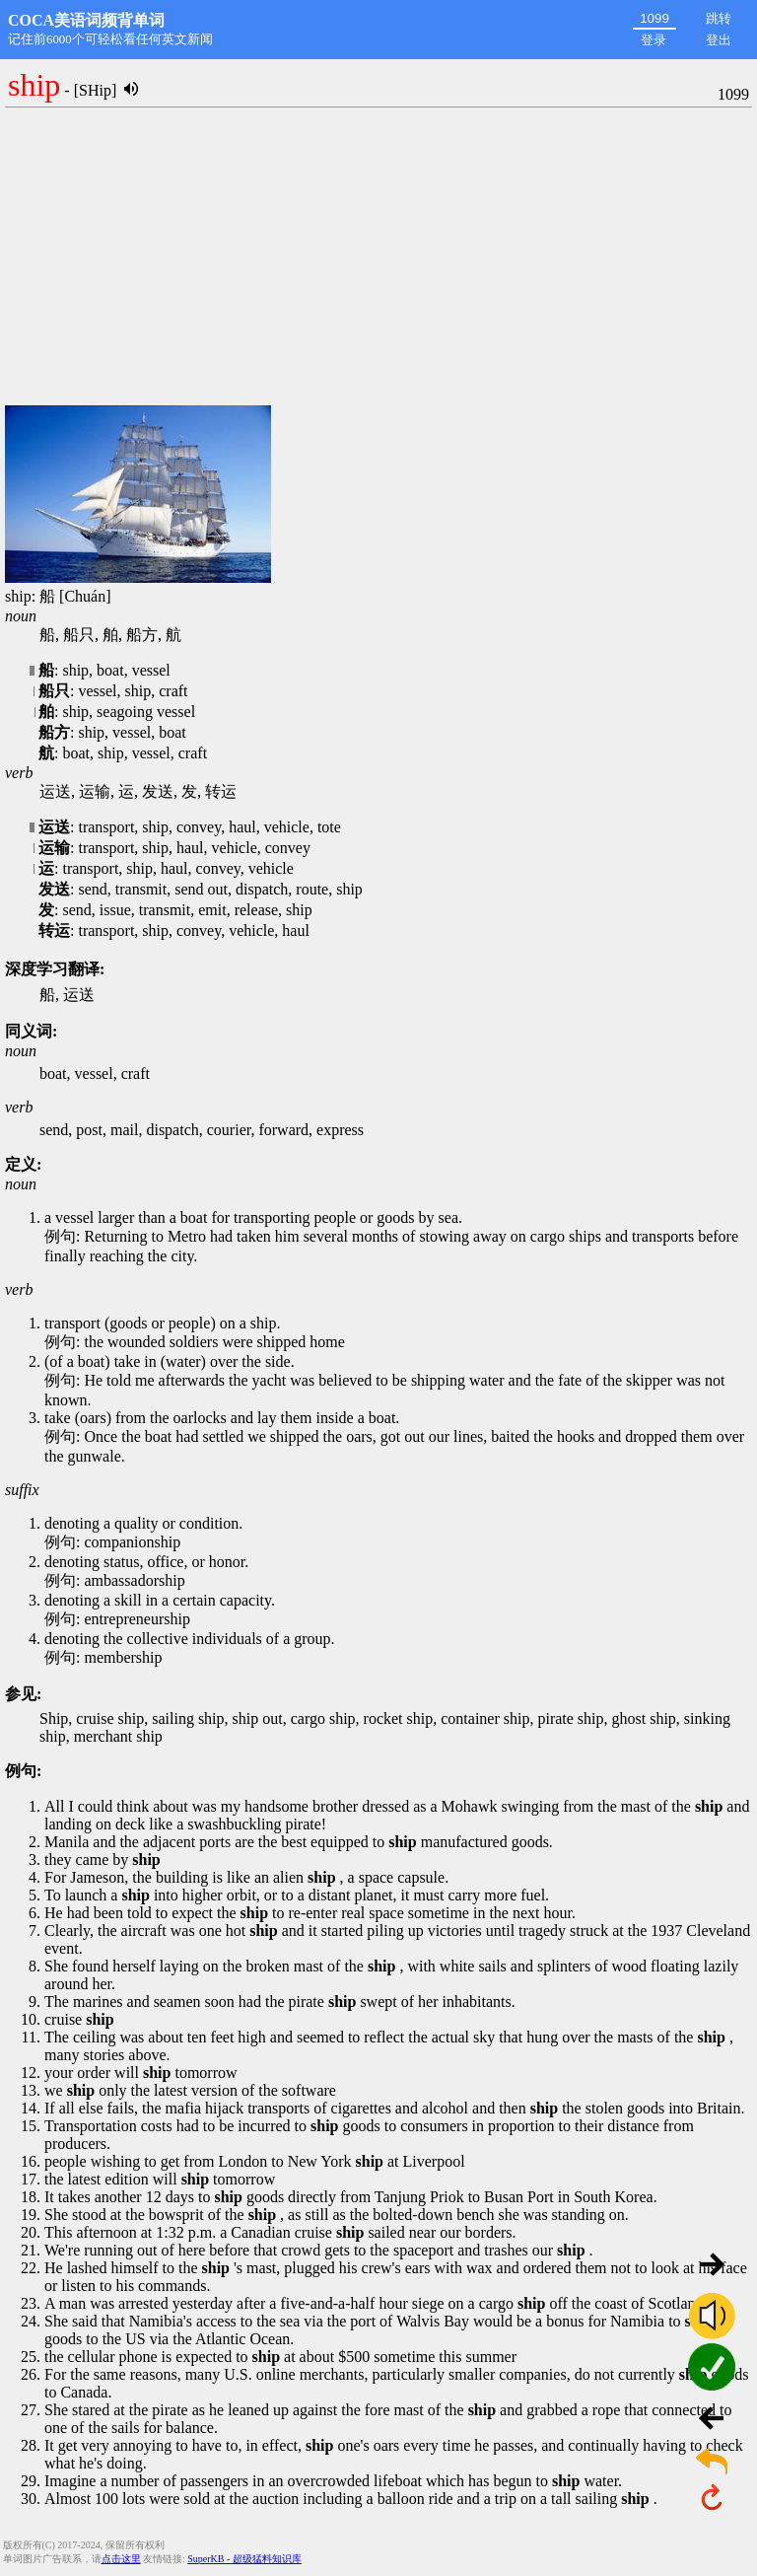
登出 (718, 40)
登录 (653, 40)
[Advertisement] (378, 257)
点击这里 (121, 2558)
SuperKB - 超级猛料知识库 (244, 2558)
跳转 (718, 18)
